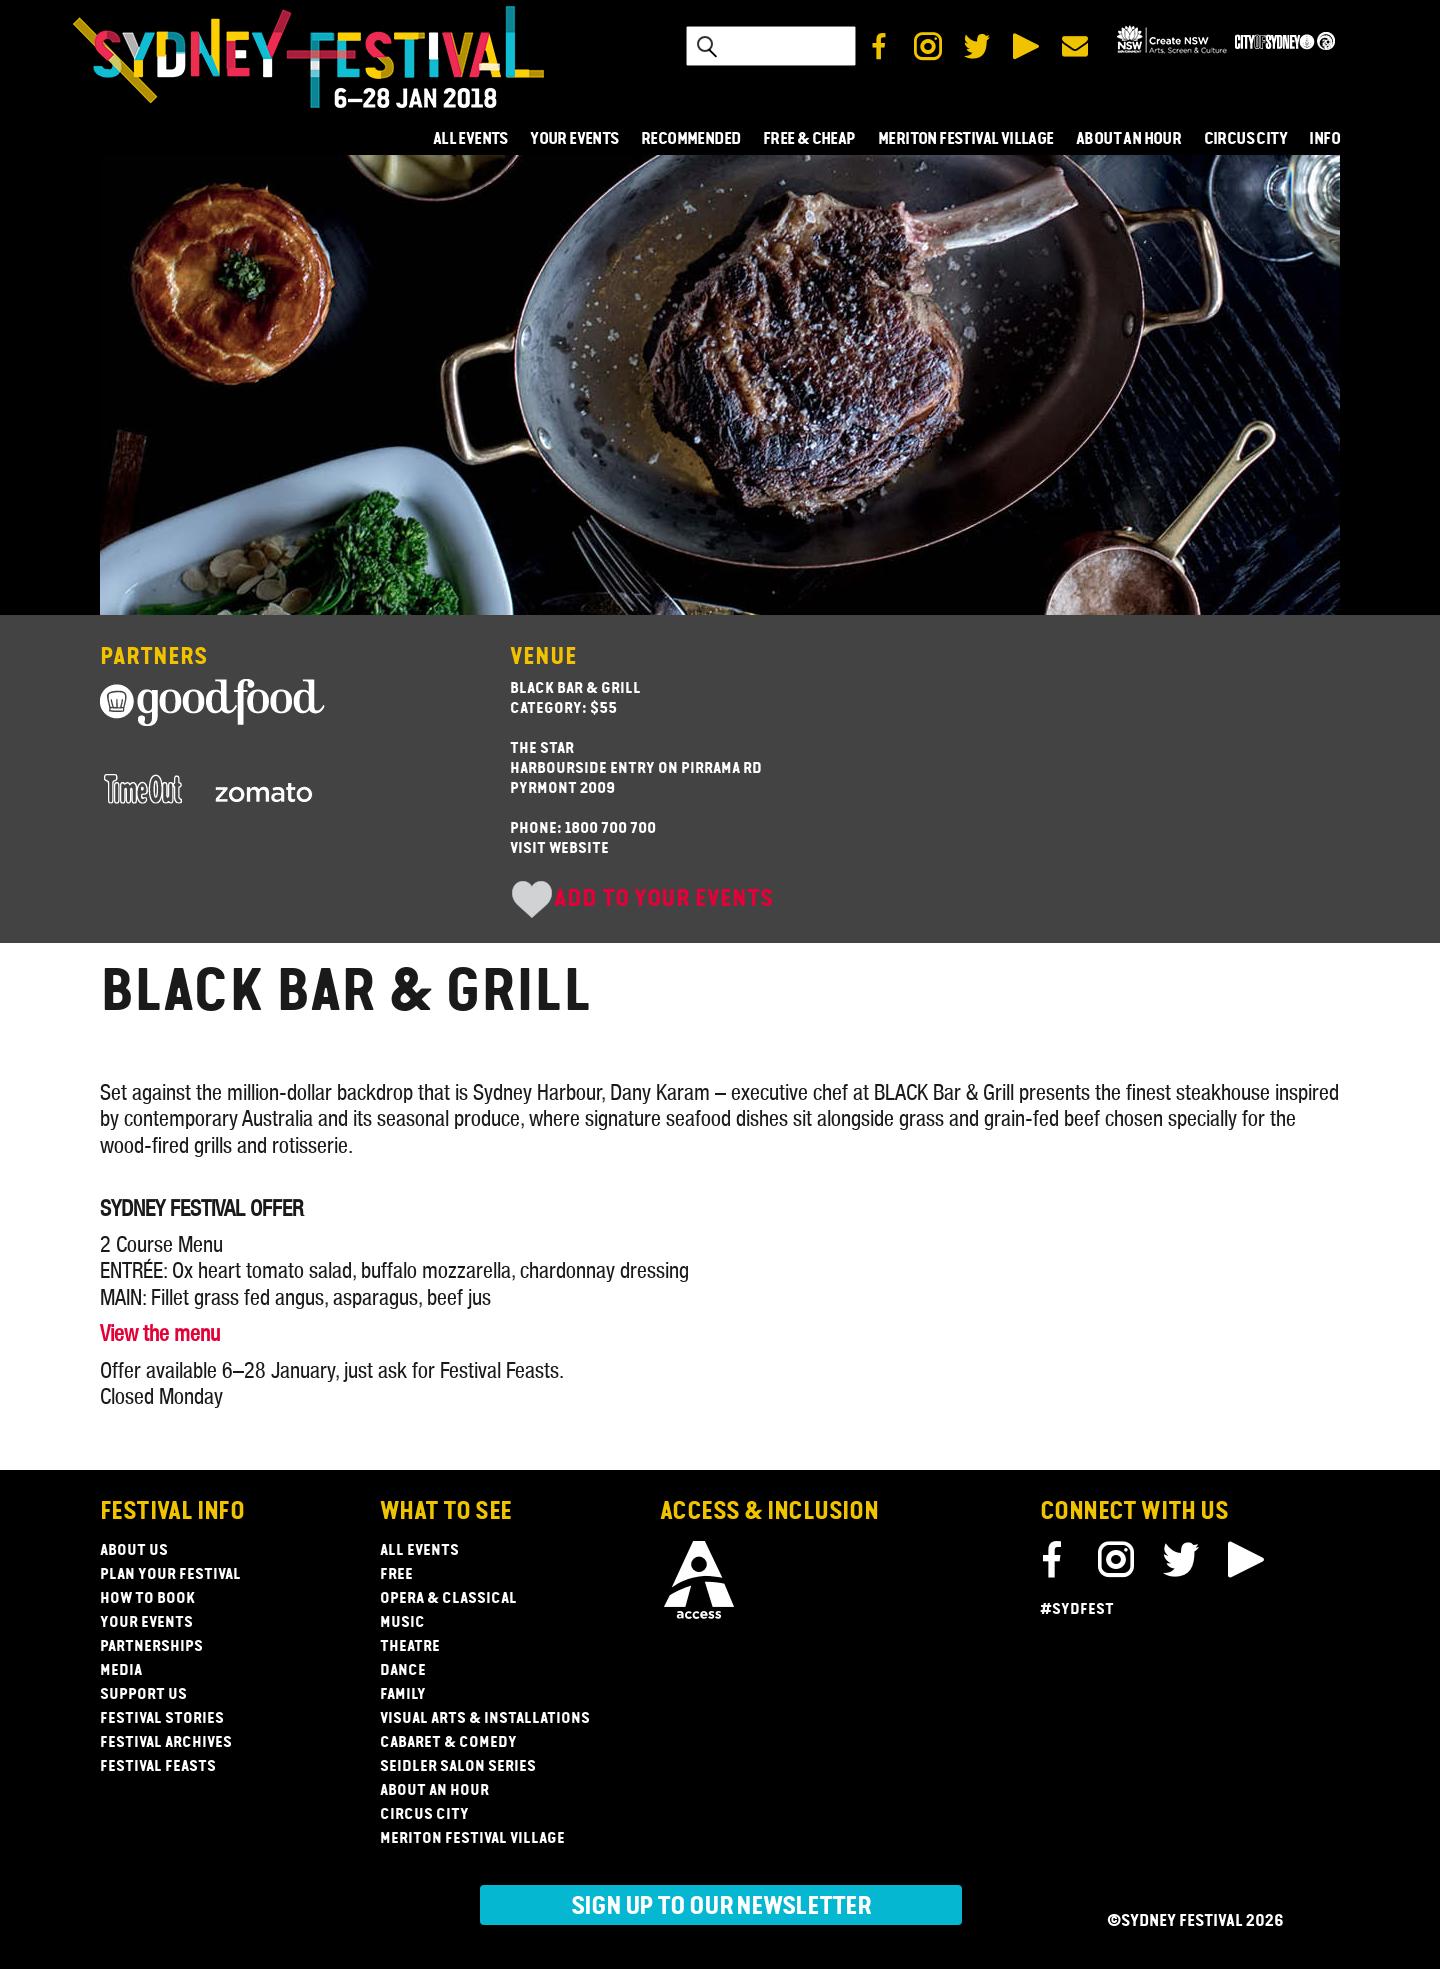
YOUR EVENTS (574, 139)
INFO (1324, 139)
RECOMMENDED (690, 139)
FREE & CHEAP (809, 139)
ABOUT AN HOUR (1128, 139)
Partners (153, 658)
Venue (543, 658)
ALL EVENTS (470, 139)
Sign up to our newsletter (721, 1907)
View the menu (160, 1334)
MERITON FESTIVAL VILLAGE (966, 139)
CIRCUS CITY (1245, 139)
